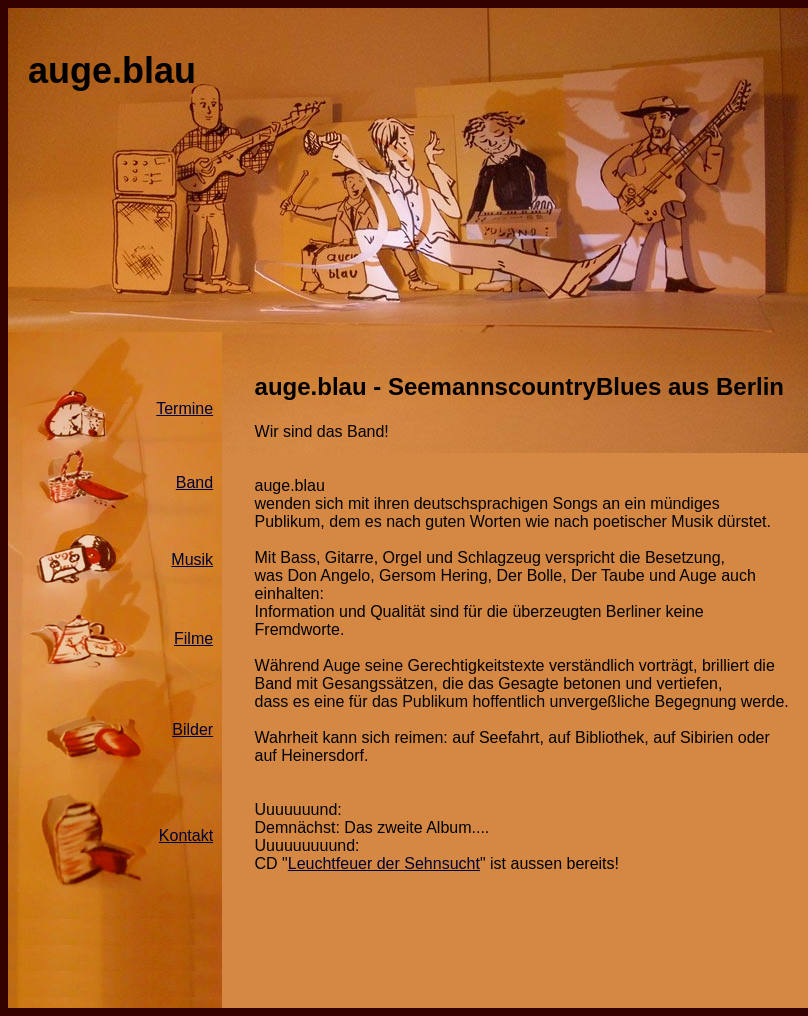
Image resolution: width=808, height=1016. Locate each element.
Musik (192, 559)
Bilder (192, 729)
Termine (184, 408)
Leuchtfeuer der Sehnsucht (384, 863)
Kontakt (186, 835)
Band (194, 482)
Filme (193, 638)
